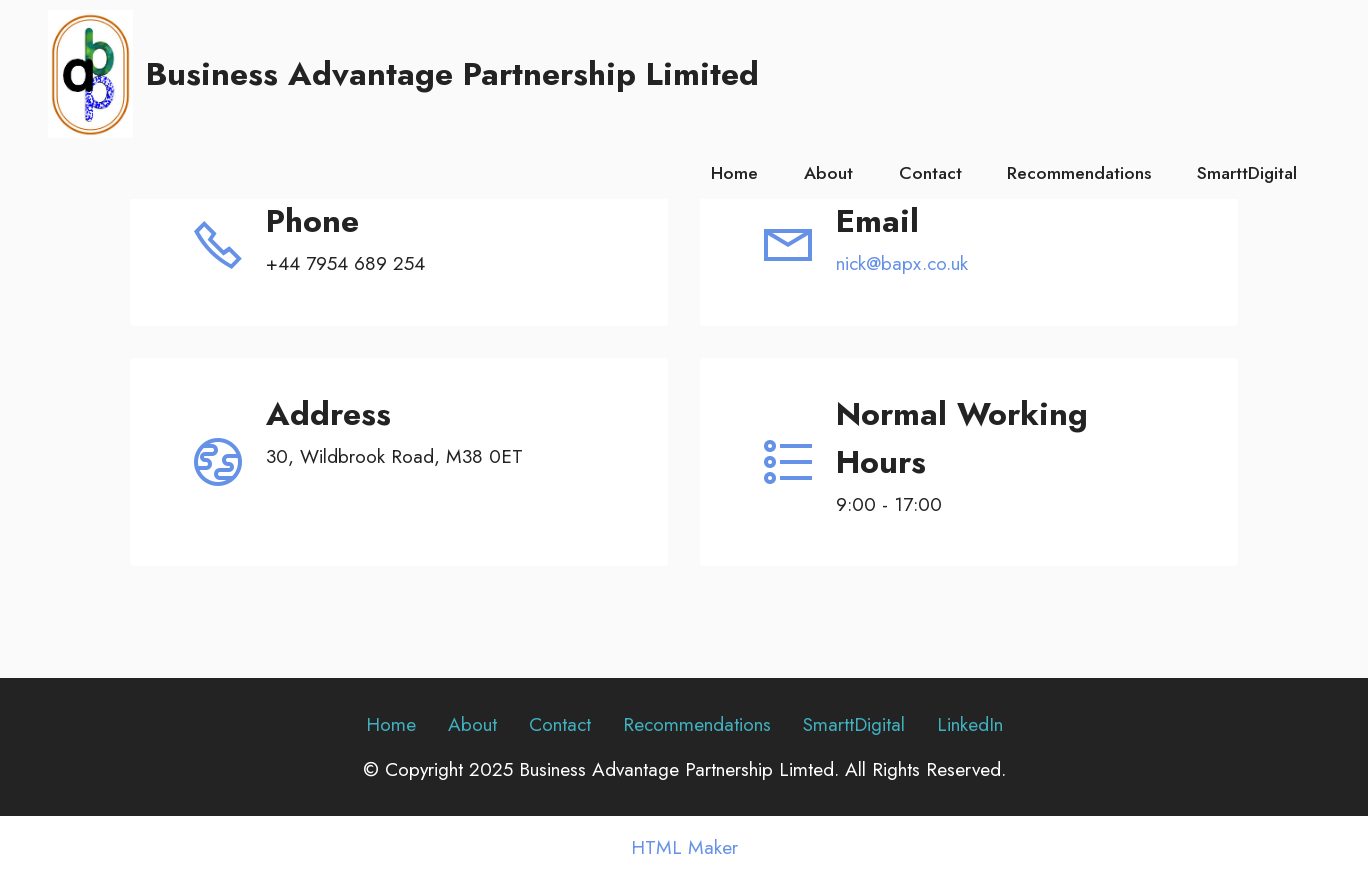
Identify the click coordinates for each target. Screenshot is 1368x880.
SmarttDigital (1247, 173)
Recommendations (1079, 173)
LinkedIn (970, 724)
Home (734, 173)
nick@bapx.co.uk (902, 263)
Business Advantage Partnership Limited (452, 74)
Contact (930, 173)
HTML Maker (684, 847)
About (828, 173)
